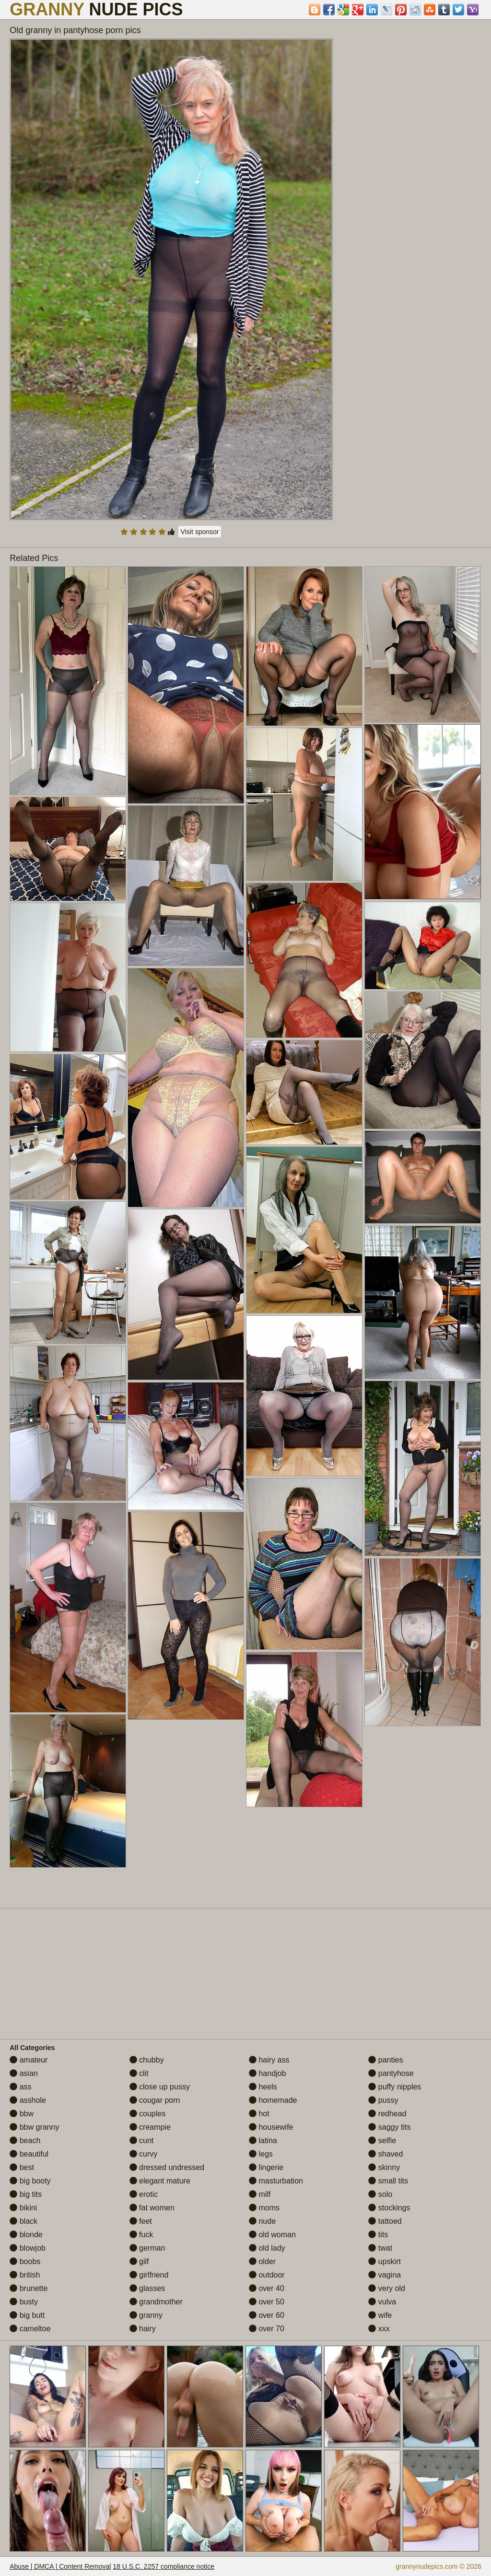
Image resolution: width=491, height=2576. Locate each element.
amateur (28, 2060)
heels (263, 2087)
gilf (139, 2261)
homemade (273, 2100)
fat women (152, 2208)
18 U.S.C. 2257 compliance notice (163, 2566)
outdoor (267, 2275)
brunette (28, 2288)
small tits (388, 2181)
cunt (141, 2140)
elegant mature (159, 2181)
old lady (267, 2248)
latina (263, 2140)
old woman (272, 2234)
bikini (23, 2208)
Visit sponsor (200, 532)
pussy (383, 2100)
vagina (384, 2275)
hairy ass (269, 2060)
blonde (26, 2234)
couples (147, 2114)
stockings (389, 2208)
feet (140, 2221)
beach (25, 2140)
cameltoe (30, 2329)
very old (386, 2288)
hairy (142, 2329)
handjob (267, 2073)
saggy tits (389, 2127)
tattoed (384, 2221)
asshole (28, 2100)
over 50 (266, 2302)
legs (261, 2154)
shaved (385, 2154)
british (25, 2275)
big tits (26, 2194)
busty (24, 2302)
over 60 (266, 2315)
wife (380, 2315)
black (23, 2221)
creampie (150, 2127)
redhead (387, 2114)
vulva (382, 2302)
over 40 (266, 2288)
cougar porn (154, 2100)
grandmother (156, 2302)
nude (262, 2221)
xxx (378, 2329)
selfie (382, 2140)
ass (20, 2087)
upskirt (384, 2261)
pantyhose (390, 2073)
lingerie (266, 2167)
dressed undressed (167, 2167)
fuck (141, 2234)
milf (259, 2194)
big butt (27, 2315)
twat (380, 2248)
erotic (143, 2194)
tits (378, 2234)
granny (146, 2315)
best (22, 2167)
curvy (143, 2154)
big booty (30, 2181)
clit (139, 2073)
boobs (25, 2261)
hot (259, 2114)
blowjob (28, 2248)
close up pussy (159, 2087)
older (262, 2261)
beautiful (29, 2154)
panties (385, 2060)
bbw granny (34, 2127)
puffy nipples (394, 2087)
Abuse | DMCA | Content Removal (60, 2566)
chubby (146, 2060)
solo (380, 2194)
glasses (147, 2288)
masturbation (276, 2181)
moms (264, 2208)
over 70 (266, 2329)
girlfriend (149, 2275)
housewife (271, 2127)
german (147, 2248)
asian (24, 2073)
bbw (22, 2114)
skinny (384, 2167)
